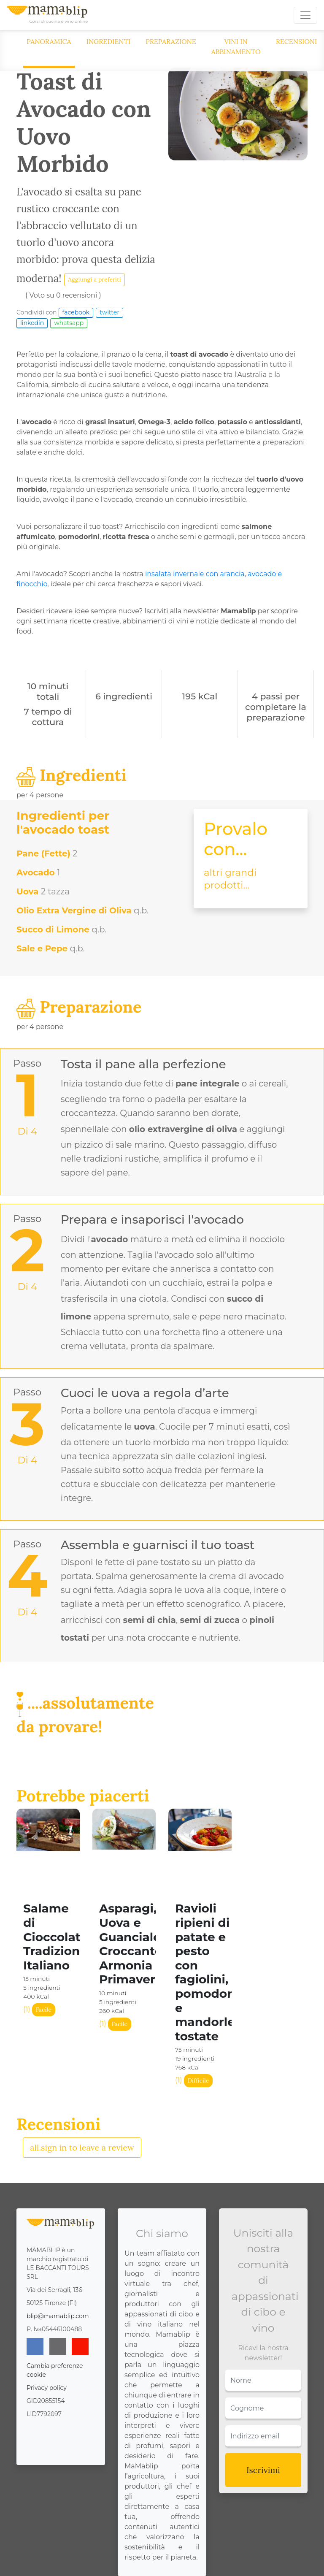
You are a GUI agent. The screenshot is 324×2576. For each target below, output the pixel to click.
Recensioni (296, 41)
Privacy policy (47, 2388)
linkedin (32, 323)
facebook (76, 312)
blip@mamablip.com (58, 2316)
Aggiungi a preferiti (94, 279)
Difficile (198, 2080)
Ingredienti (108, 41)
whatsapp (69, 323)
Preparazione (171, 41)
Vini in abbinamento (236, 46)
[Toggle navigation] (305, 15)
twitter (109, 312)
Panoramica (49, 41)
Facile (43, 2009)
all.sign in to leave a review (82, 2147)
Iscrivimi (263, 2470)
